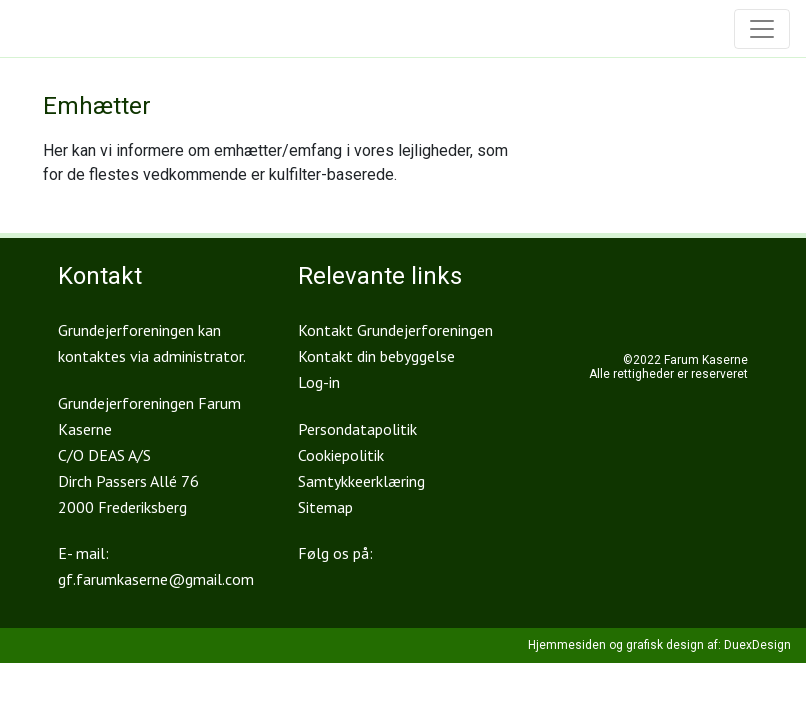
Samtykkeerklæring (361, 481)
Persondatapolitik (357, 429)
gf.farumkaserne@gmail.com (156, 579)
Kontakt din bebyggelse (376, 356)
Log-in (319, 382)
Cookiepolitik (341, 455)
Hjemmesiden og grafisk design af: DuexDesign (659, 645)
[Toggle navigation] (762, 29)
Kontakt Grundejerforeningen (395, 330)
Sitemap (325, 507)
